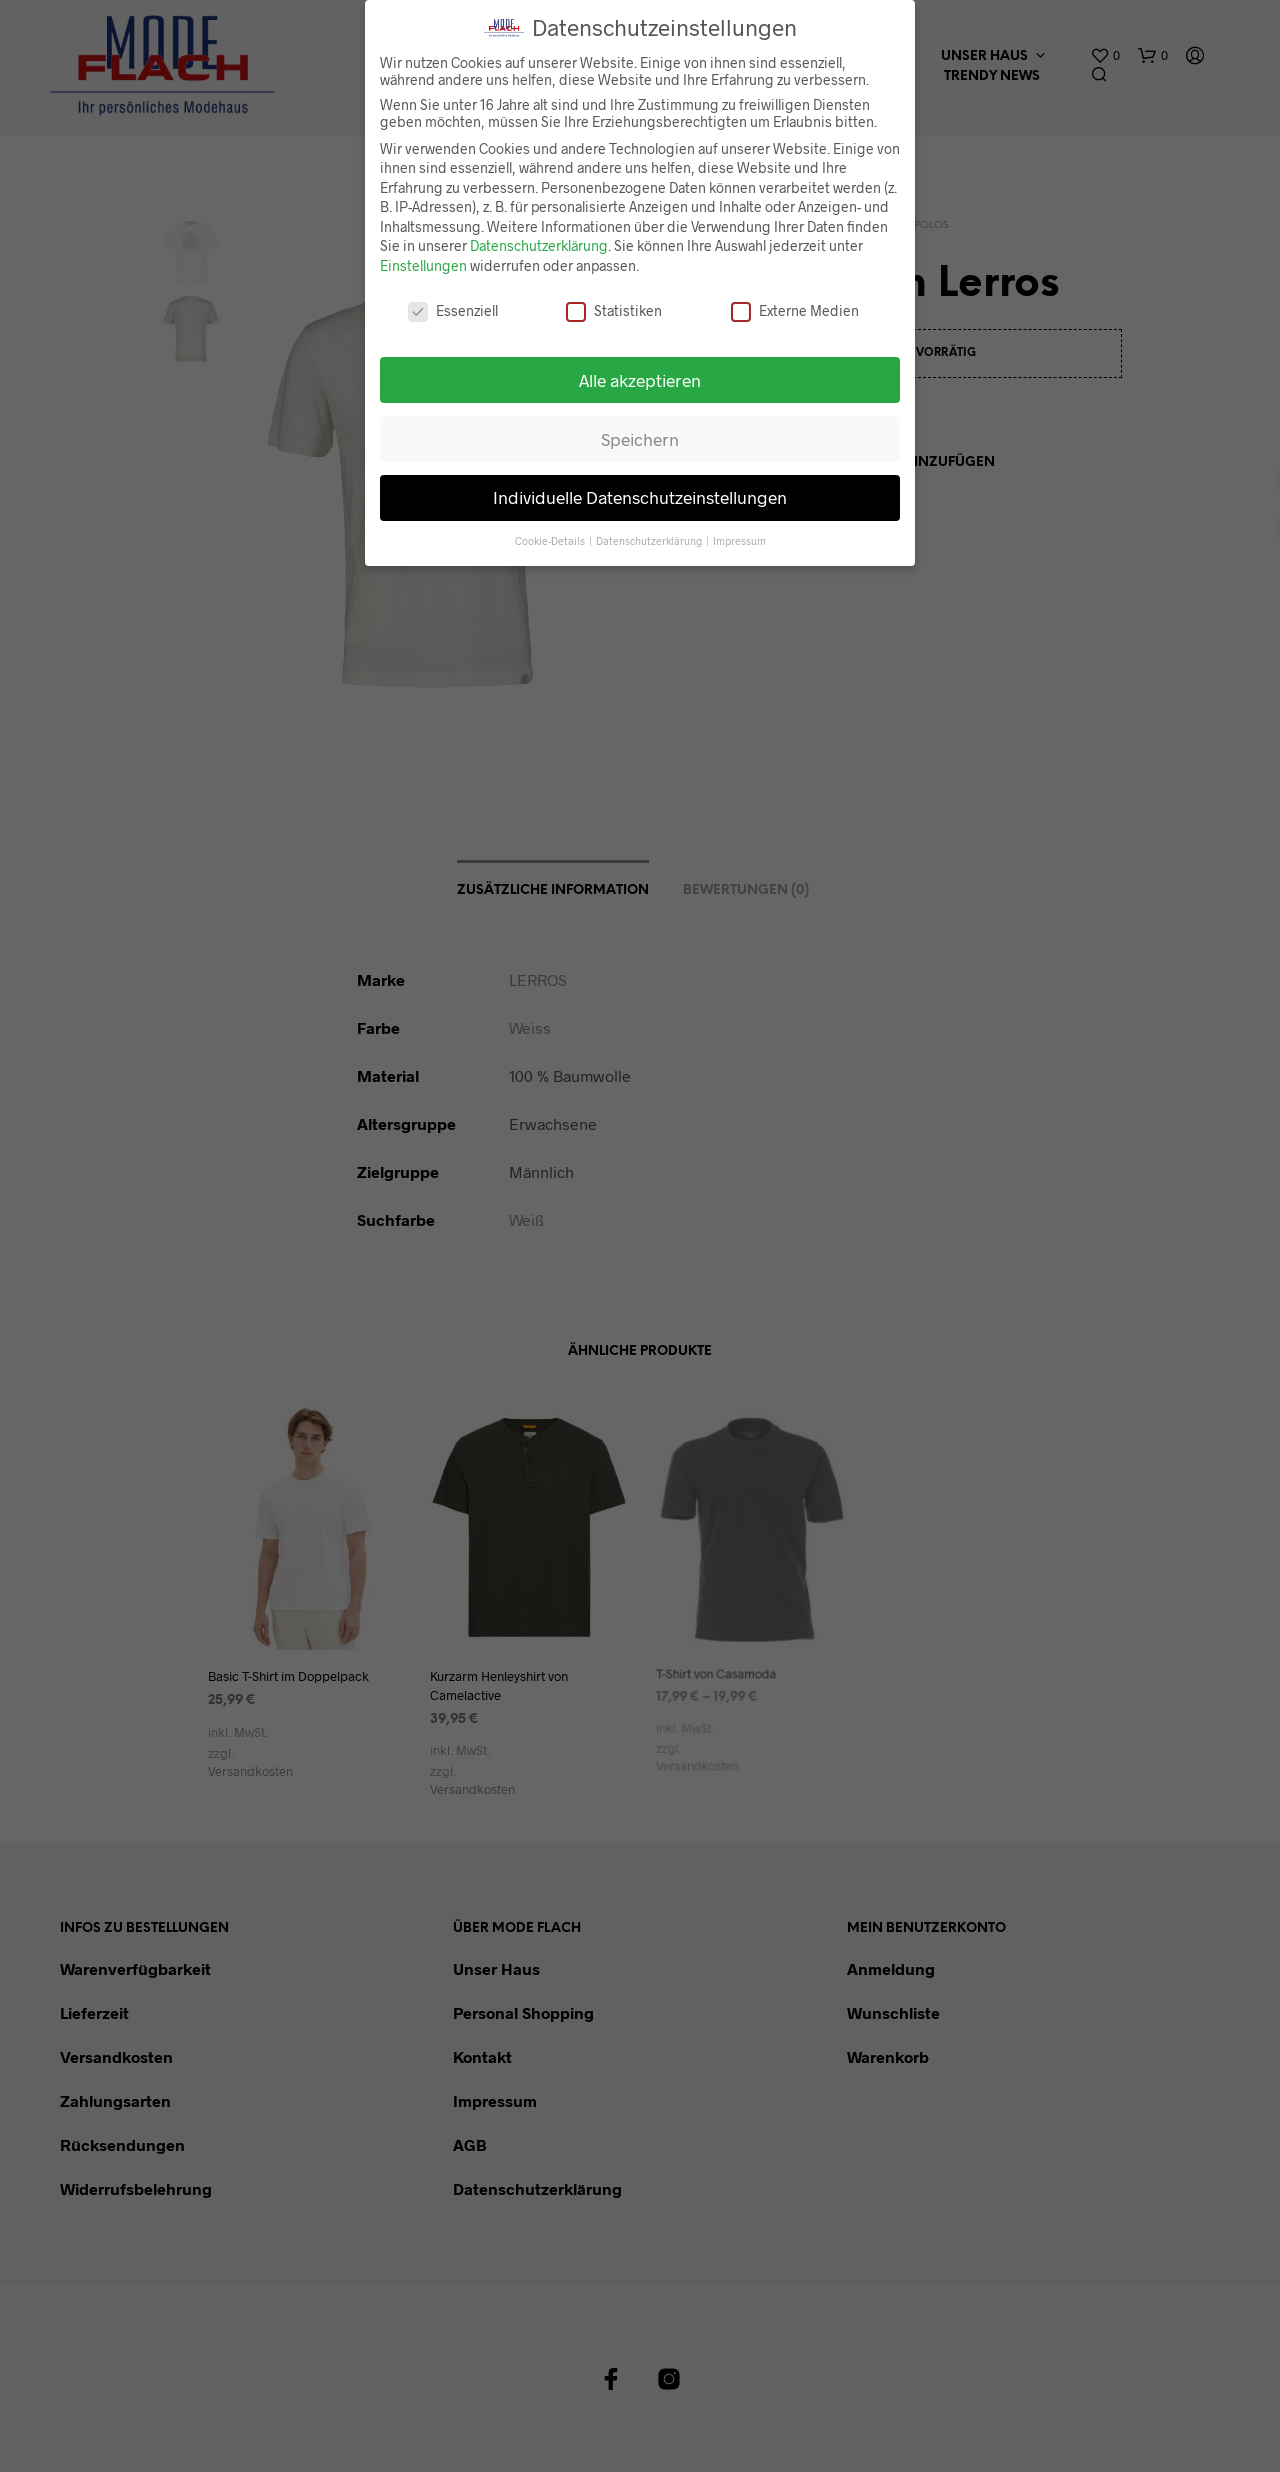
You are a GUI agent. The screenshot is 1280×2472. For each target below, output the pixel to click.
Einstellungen (423, 264)
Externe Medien (795, 309)
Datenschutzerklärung (539, 245)
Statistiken (614, 309)
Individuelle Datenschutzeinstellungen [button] (640, 497)
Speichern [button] (640, 438)
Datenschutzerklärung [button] (650, 540)
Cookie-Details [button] (551, 540)
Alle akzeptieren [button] (640, 379)
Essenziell (453, 309)
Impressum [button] (739, 540)
